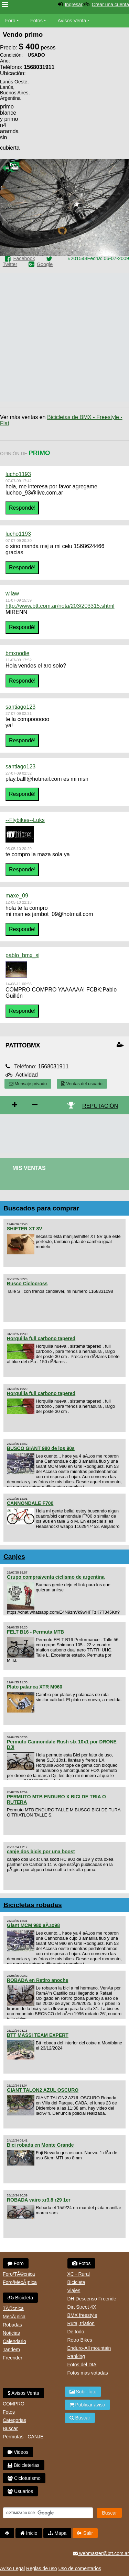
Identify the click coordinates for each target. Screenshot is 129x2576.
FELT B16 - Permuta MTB (35, 1632)
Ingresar (73, 4)
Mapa (57, 2533)
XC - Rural (78, 2274)
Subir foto (83, 2391)
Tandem (11, 2349)
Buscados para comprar (41, 1208)
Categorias (14, 2420)
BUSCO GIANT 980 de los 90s (41, 1448)
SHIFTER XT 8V (24, 1228)
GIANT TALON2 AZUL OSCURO (42, 2090)
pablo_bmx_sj (23, 955)
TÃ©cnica (13, 2308)
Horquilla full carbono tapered (41, 1338)
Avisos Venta (72, 20)
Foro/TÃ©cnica (19, 2274)
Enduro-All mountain (89, 2348)
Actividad (26, 1075)
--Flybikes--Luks (25, 820)
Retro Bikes (79, 2340)
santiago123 (20, 707)
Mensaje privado (28, 1083)
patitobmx (23, 1045)
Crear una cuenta (110, 4)
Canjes (14, 1556)
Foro (10, 20)
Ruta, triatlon (81, 2323)
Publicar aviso (87, 2404)
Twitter (10, 264)
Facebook (24, 258)
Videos (18, 2452)
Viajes (73, 2290)
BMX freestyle (82, 2315)
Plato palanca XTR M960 (34, 1687)
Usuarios (20, 2491)
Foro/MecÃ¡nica (20, 2282)
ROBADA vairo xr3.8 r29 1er (39, 2200)
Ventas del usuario (82, 1083)
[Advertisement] (74, 123)
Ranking (76, 2356)
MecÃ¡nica (14, 2316)
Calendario (14, 2341)
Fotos (36, 20)
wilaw (12, 593)
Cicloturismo (24, 2478)
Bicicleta (20, 2297)
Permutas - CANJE (23, 2436)
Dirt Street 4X (81, 2307)
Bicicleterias (24, 2465)
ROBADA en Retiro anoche (37, 1980)
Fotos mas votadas (87, 2373)
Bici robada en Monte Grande (40, 2145)
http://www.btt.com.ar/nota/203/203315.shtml (60, 606)
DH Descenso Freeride (91, 2298)
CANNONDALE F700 (30, 1503)
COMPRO (13, 2403)
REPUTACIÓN (100, 1106)
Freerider (12, 2357)
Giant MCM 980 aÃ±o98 (33, 1925)
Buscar (10, 2428)
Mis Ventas (29, 1168)
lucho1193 (18, 474)
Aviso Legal (12, 2568)
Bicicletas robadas (32, 1904)
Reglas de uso (41, 2568)
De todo (75, 2331)
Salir (85, 2533)
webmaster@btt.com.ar (101, 2553)
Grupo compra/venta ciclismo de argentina (56, 1577)
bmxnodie (17, 653)
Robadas (12, 2325)
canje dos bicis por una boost (41, 1851)
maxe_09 (17, 895)
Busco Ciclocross (27, 1283)
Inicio (28, 2533)
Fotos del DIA (82, 2364)
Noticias (11, 2333)
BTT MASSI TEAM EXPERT (37, 2035)
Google (45, 264)
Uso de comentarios (79, 2568)
